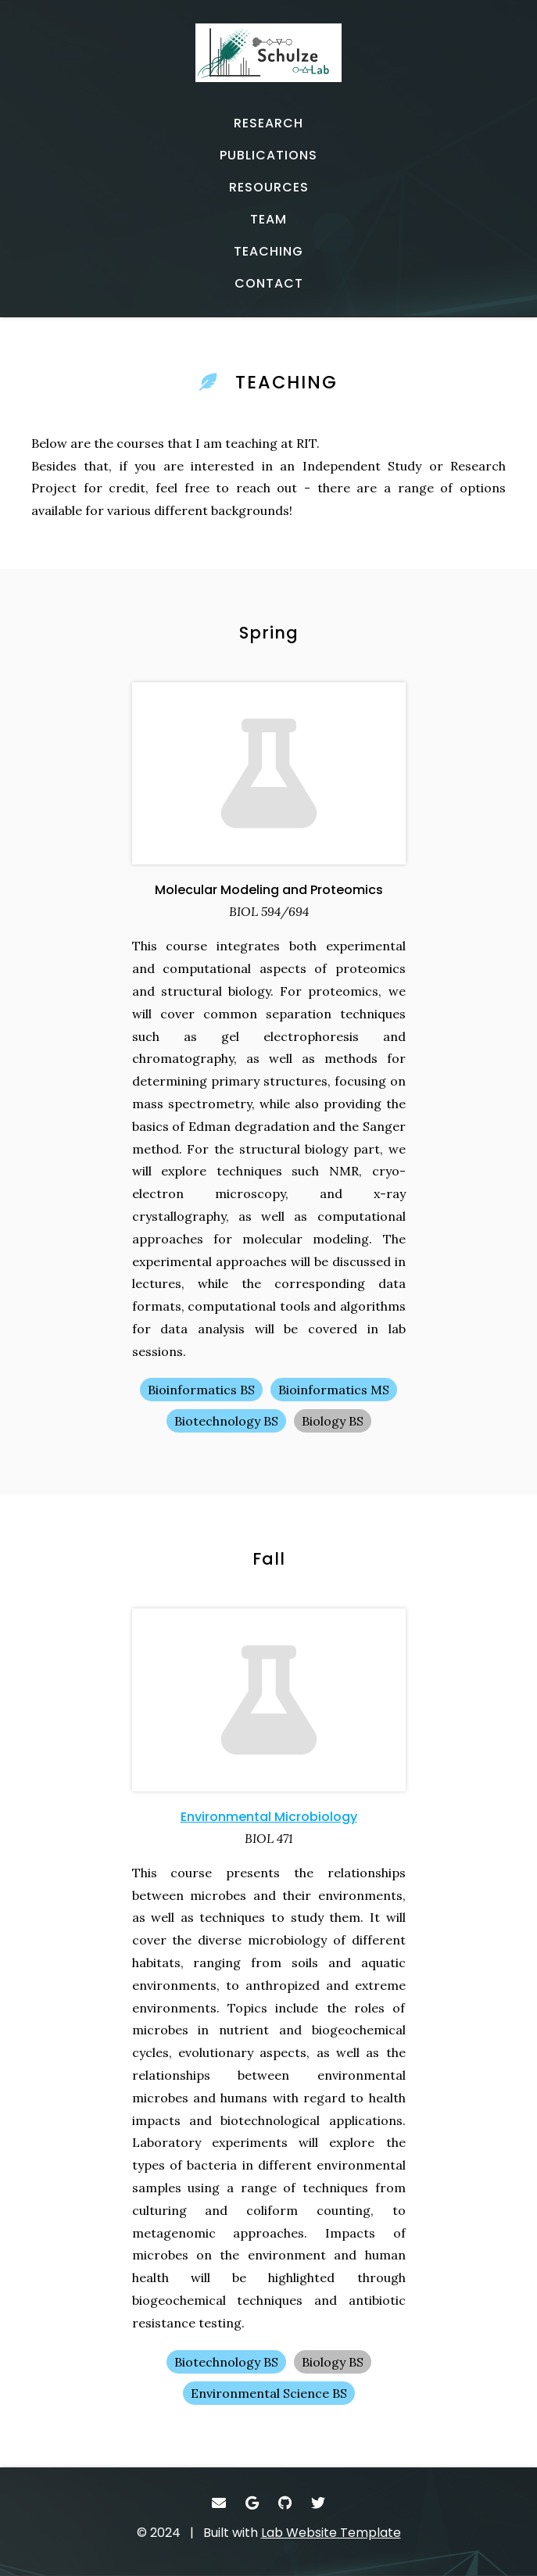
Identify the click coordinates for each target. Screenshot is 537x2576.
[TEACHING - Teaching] (268, 252)
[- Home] (268, 60)
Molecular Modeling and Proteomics (269, 890)
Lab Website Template (331, 2533)
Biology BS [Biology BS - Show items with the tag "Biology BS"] (332, 1421)
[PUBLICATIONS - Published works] (268, 155)
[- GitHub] (286, 2503)
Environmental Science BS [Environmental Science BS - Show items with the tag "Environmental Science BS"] (269, 2393)
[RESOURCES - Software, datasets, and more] (268, 187)
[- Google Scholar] (252, 2503)
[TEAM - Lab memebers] (268, 219)
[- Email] (219, 2503)
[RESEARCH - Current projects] (268, 123)
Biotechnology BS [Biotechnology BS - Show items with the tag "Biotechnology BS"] (226, 1421)
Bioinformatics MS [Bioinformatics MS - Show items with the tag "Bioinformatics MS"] (333, 1389)
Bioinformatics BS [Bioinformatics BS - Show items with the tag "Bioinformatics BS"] (201, 1389)
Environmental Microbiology (269, 1817)
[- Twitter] (318, 2503)
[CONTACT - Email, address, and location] (268, 284)
